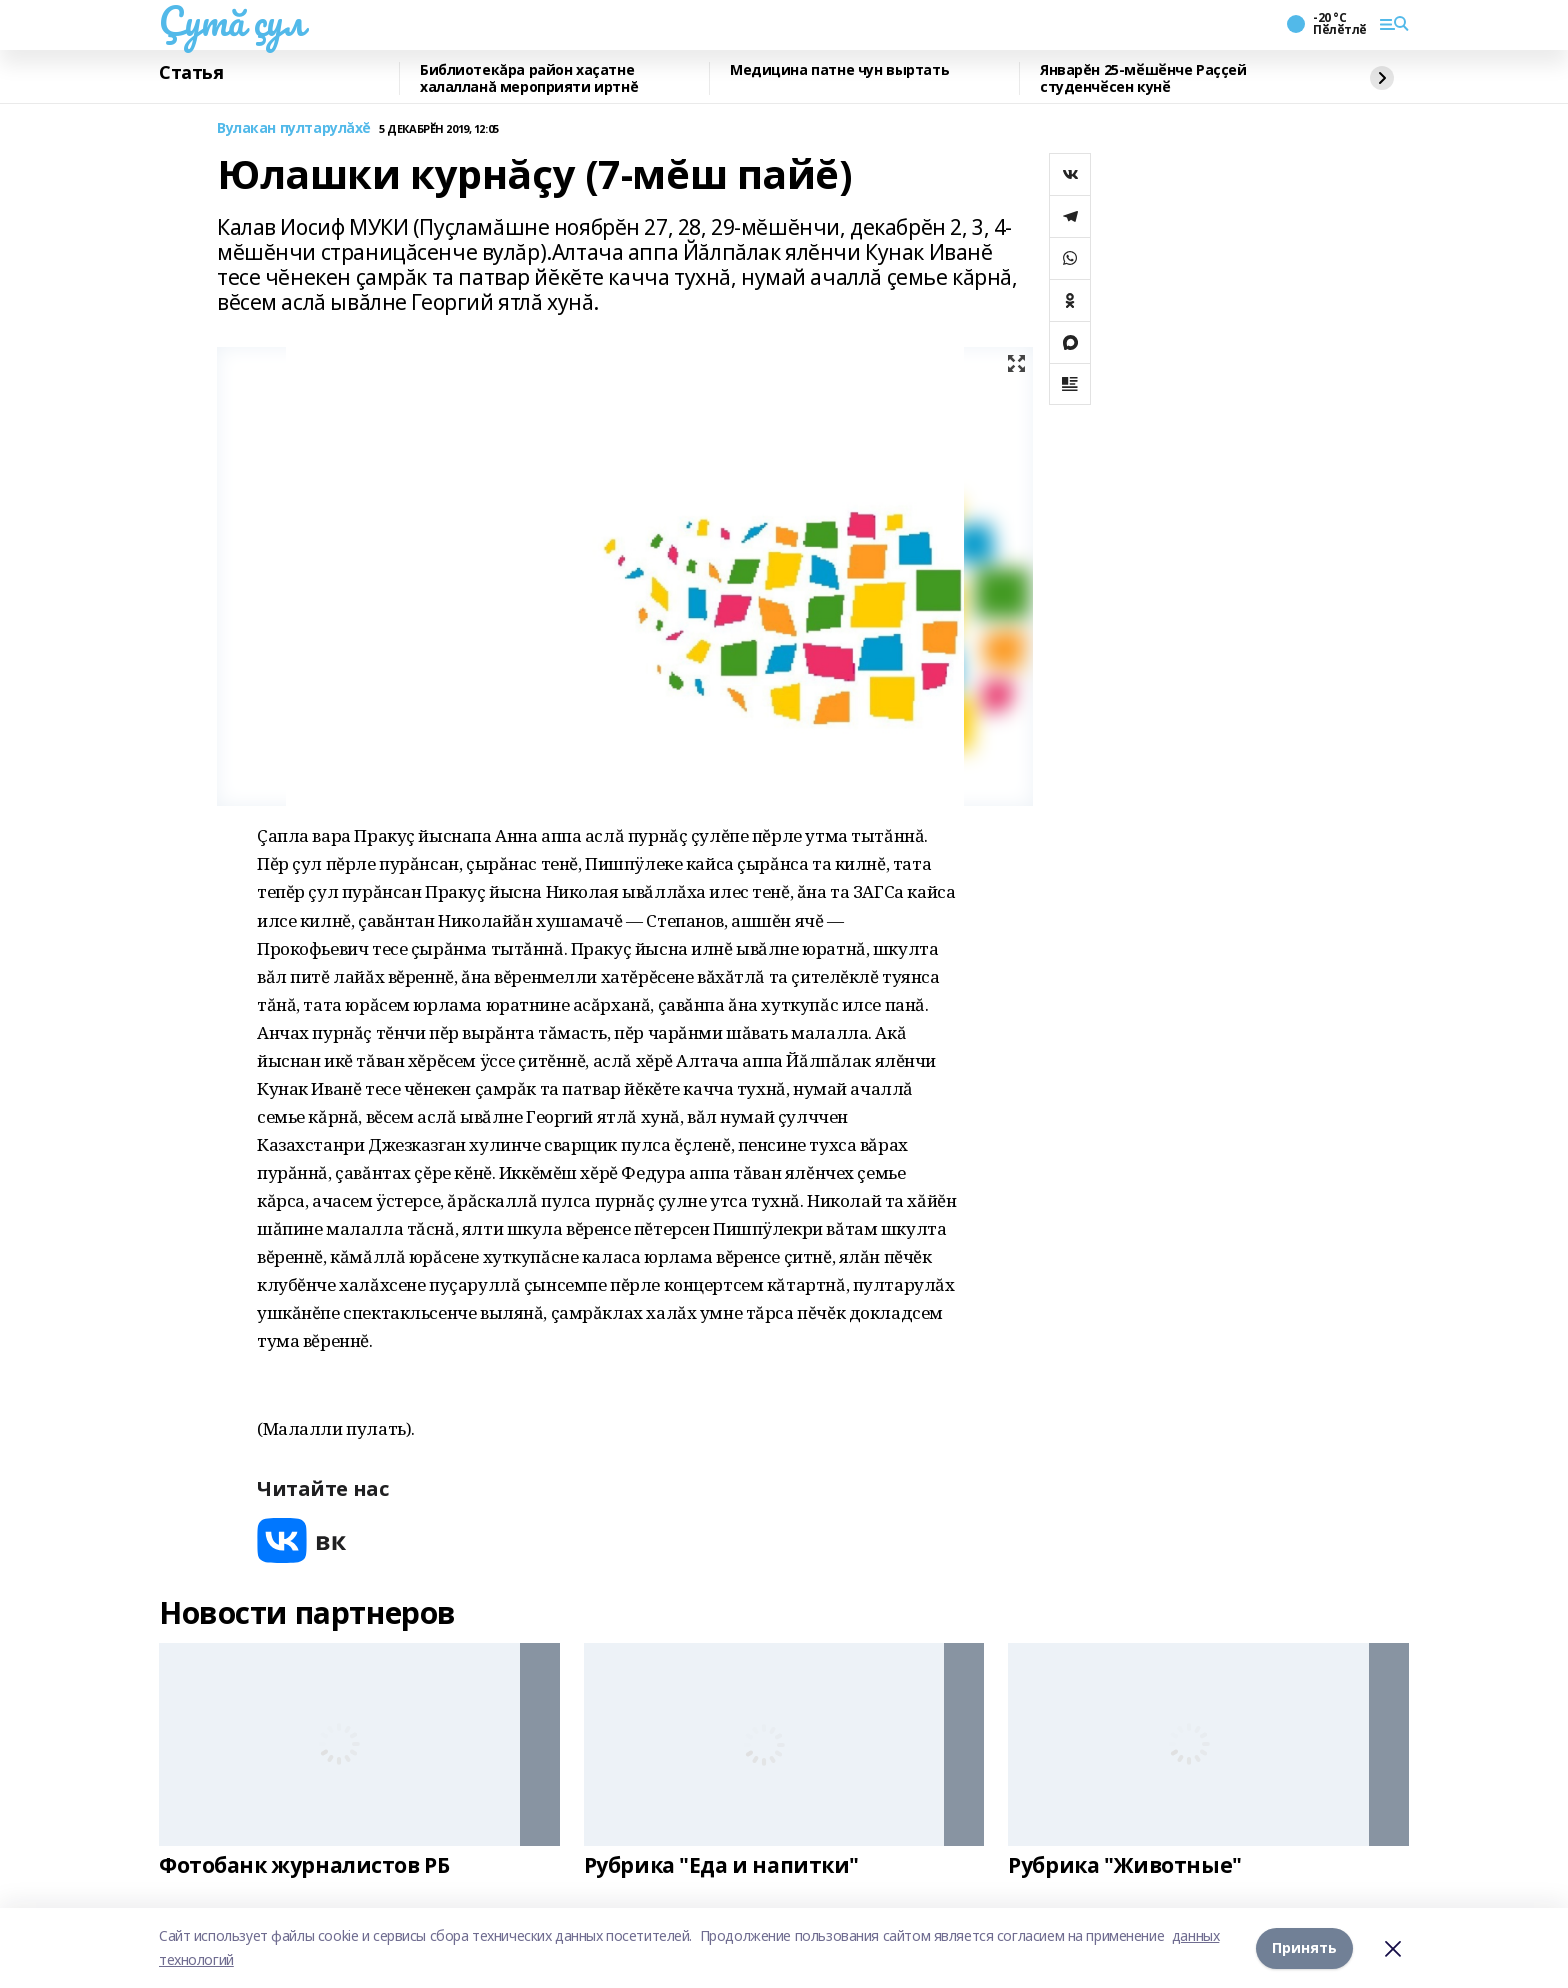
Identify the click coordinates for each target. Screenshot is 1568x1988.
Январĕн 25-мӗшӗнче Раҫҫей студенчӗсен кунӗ (1143, 78)
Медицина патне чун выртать (839, 70)
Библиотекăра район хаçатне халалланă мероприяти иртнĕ (529, 78)
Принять (1304, 1947)
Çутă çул (232, 21)
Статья (191, 73)
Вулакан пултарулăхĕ (294, 128)
